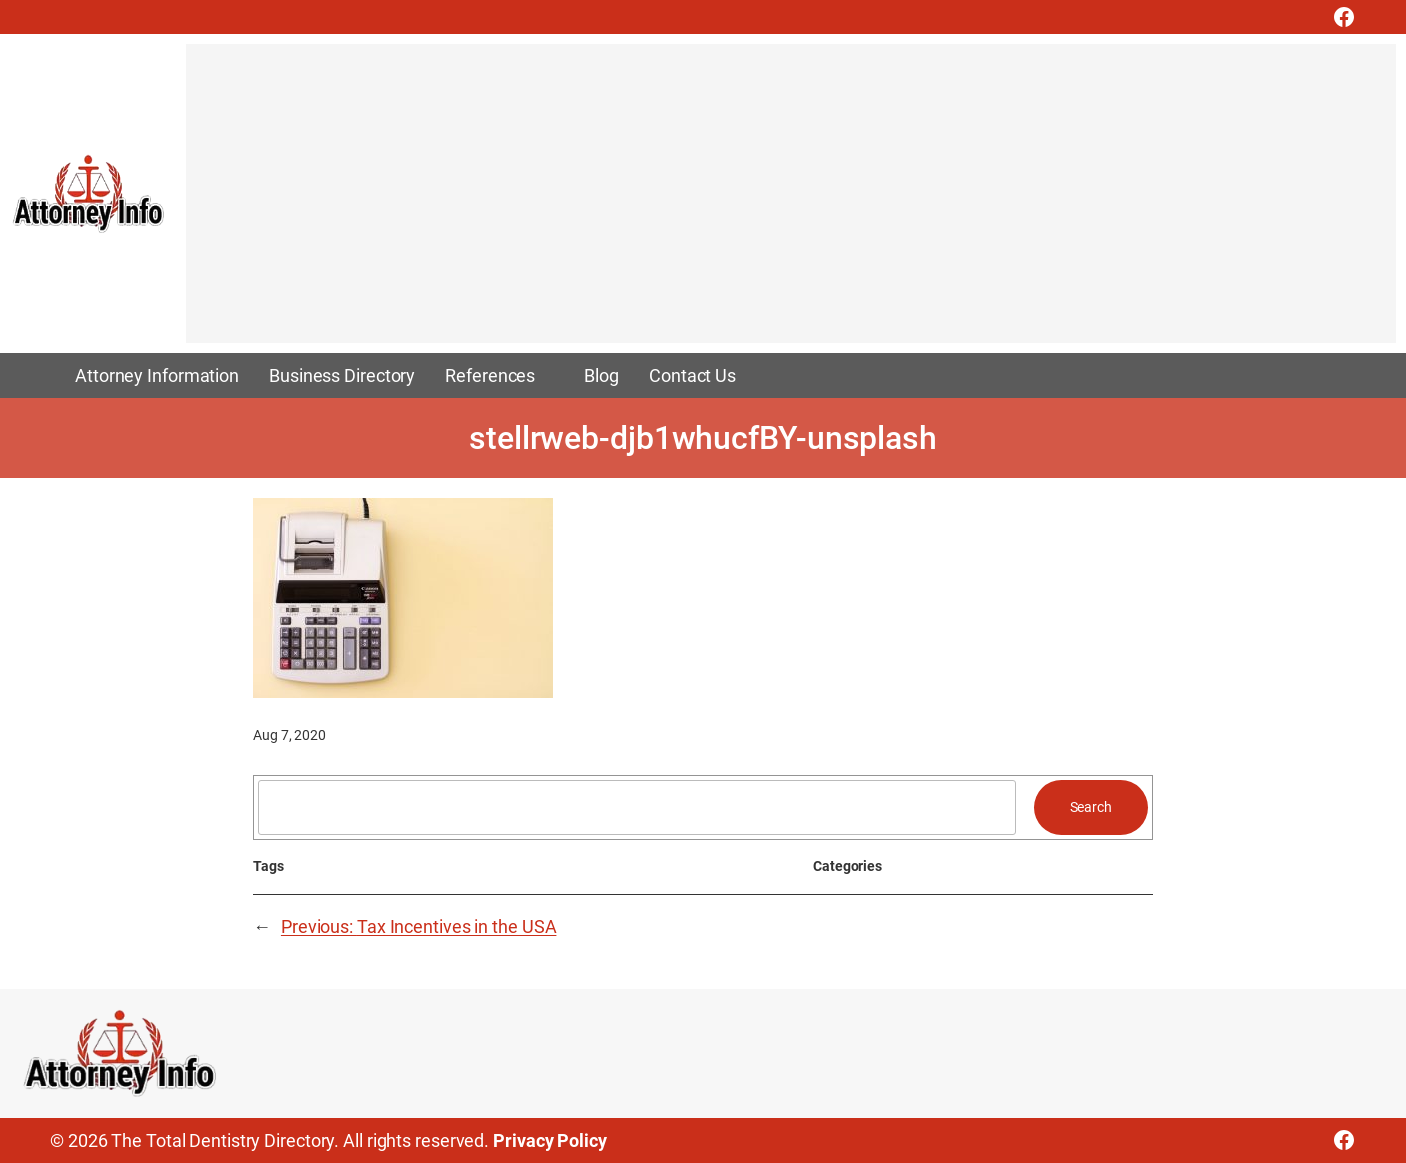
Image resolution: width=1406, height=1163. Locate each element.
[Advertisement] (786, 203)
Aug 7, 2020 (289, 735)
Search (1091, 807)
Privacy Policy (550, 1140)
